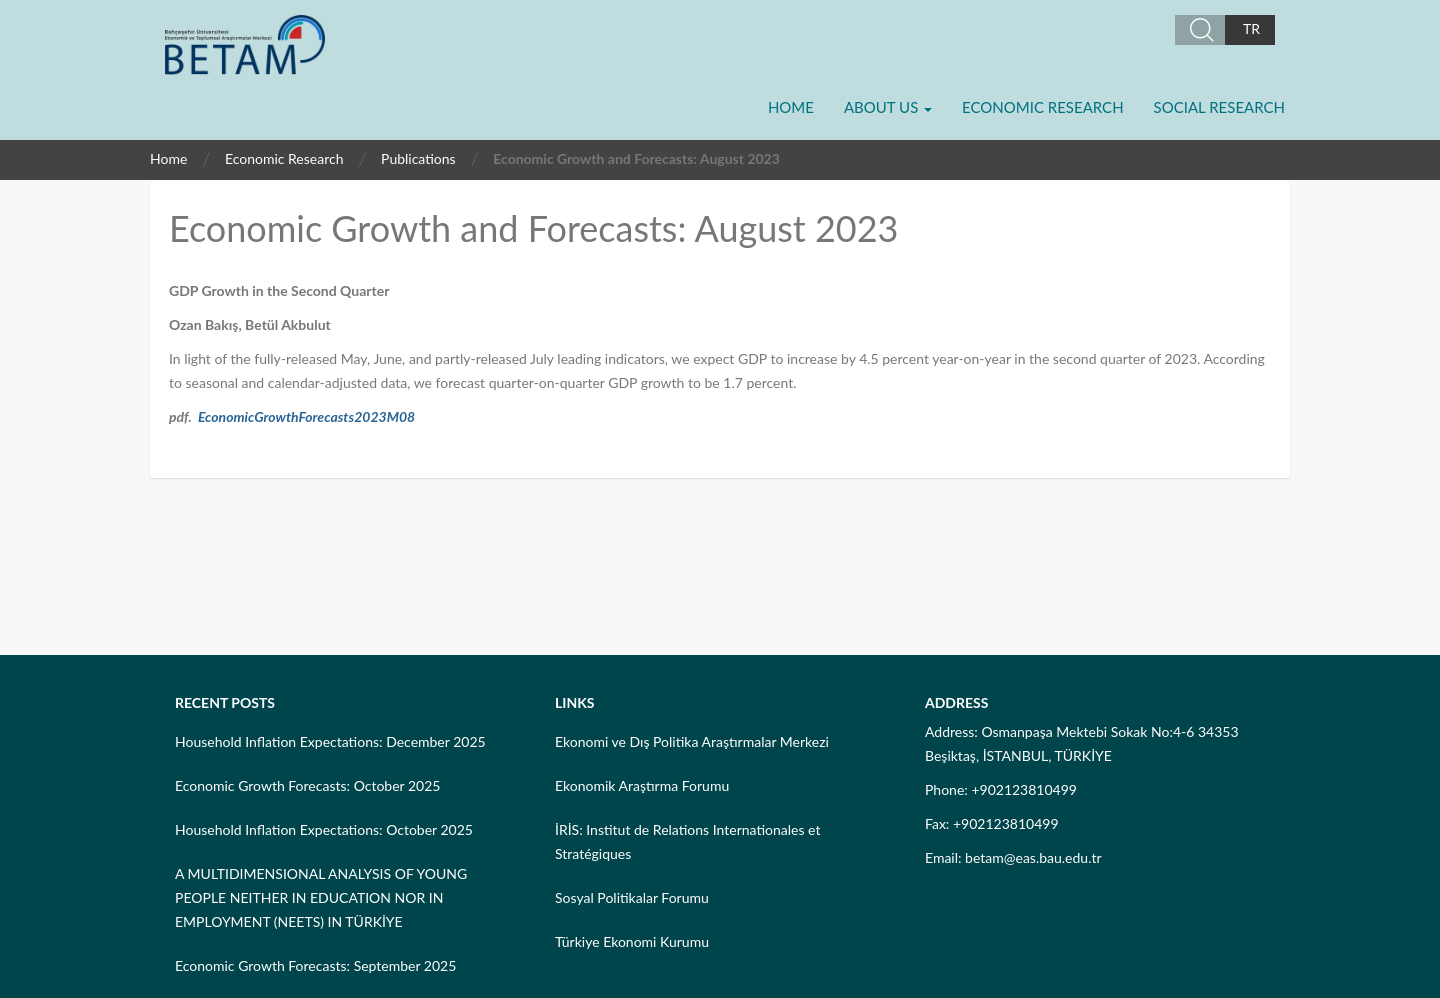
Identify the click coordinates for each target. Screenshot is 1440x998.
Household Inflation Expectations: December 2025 (330, 741)
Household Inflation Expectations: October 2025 (324, 829)
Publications (418, 158)
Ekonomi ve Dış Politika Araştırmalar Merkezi (692, 741)
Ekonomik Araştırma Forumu (642, 785)
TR (1251, 28)
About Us (888, 107)
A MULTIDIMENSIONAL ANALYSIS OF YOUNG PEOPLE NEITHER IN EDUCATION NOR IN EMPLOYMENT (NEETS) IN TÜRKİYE (321, 897)
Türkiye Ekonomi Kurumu (632, 941)
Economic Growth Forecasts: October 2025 (307, 785)
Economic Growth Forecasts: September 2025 (315, 965)
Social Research (1219, 107)
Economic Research (1042, 107)
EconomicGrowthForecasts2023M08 (306, 416)
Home (791, 107)
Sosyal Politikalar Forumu (632, 897)
